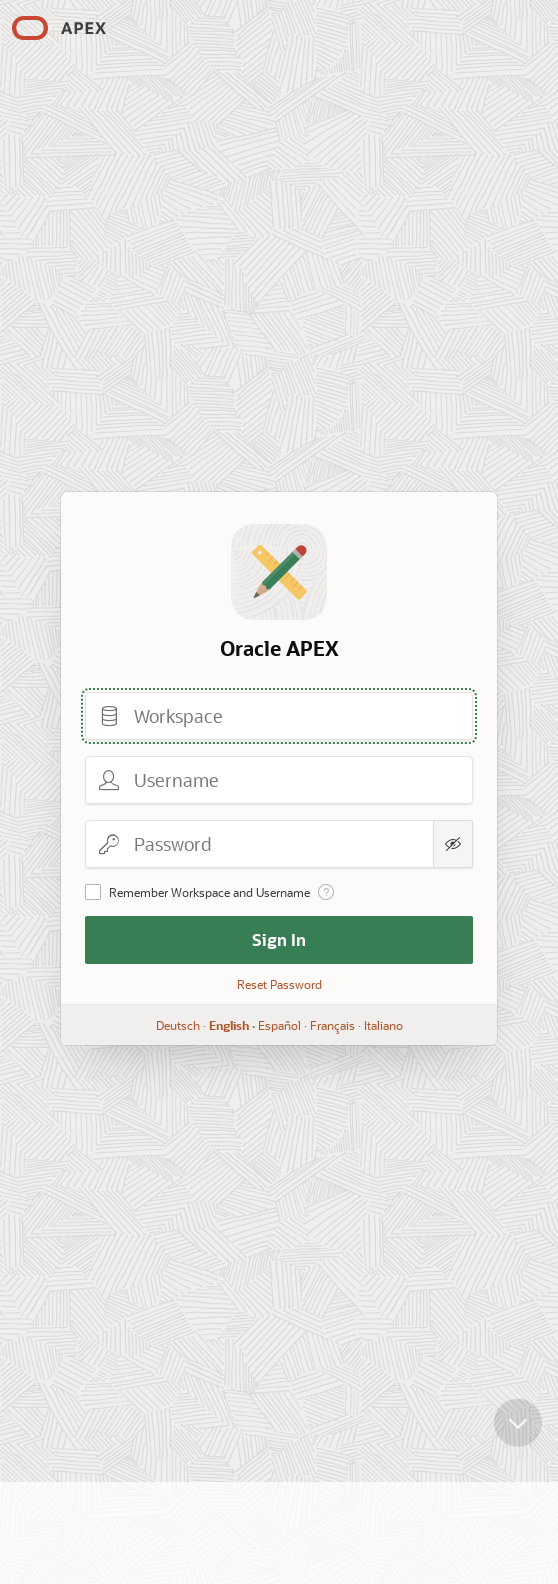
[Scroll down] (518, 1433)
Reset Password (279, 984)
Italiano (383, 1025)
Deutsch (178, 1025)
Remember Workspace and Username (209, 892)
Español (279, 1025)
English (229, 1025)
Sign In (279, 939)
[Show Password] (453, 844)
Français (332, 1025)
